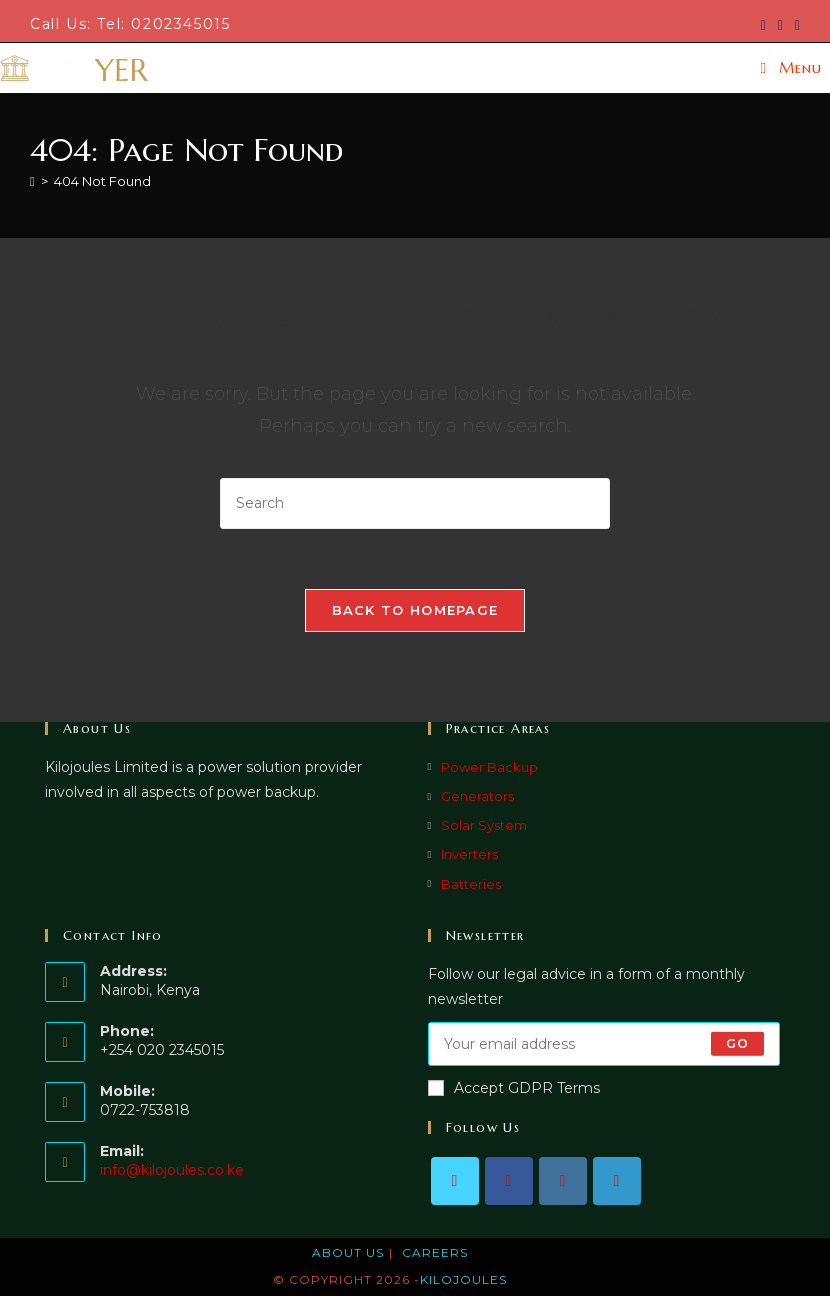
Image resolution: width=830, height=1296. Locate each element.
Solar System (484, 825)
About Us (348, 1252)
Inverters (469, 854)
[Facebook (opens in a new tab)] (780, 25)
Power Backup (489, 767)
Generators (477, 796)
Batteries (471, 884)
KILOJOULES (463, 1279)
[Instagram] (563, 1181)
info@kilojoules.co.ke (172, 1170)
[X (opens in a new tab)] (763, 25)
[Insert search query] (415, 503)
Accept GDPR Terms (514, 1088)
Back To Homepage (415, 610)
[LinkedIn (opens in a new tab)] (794, 25)
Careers (435, 1252)
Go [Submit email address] (737, 1043)
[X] (455, 1181)
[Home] (32, 181)
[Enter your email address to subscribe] (604, 1044)
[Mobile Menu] (791, 67)
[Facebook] (509, 1181)
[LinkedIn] (617, 1181)
